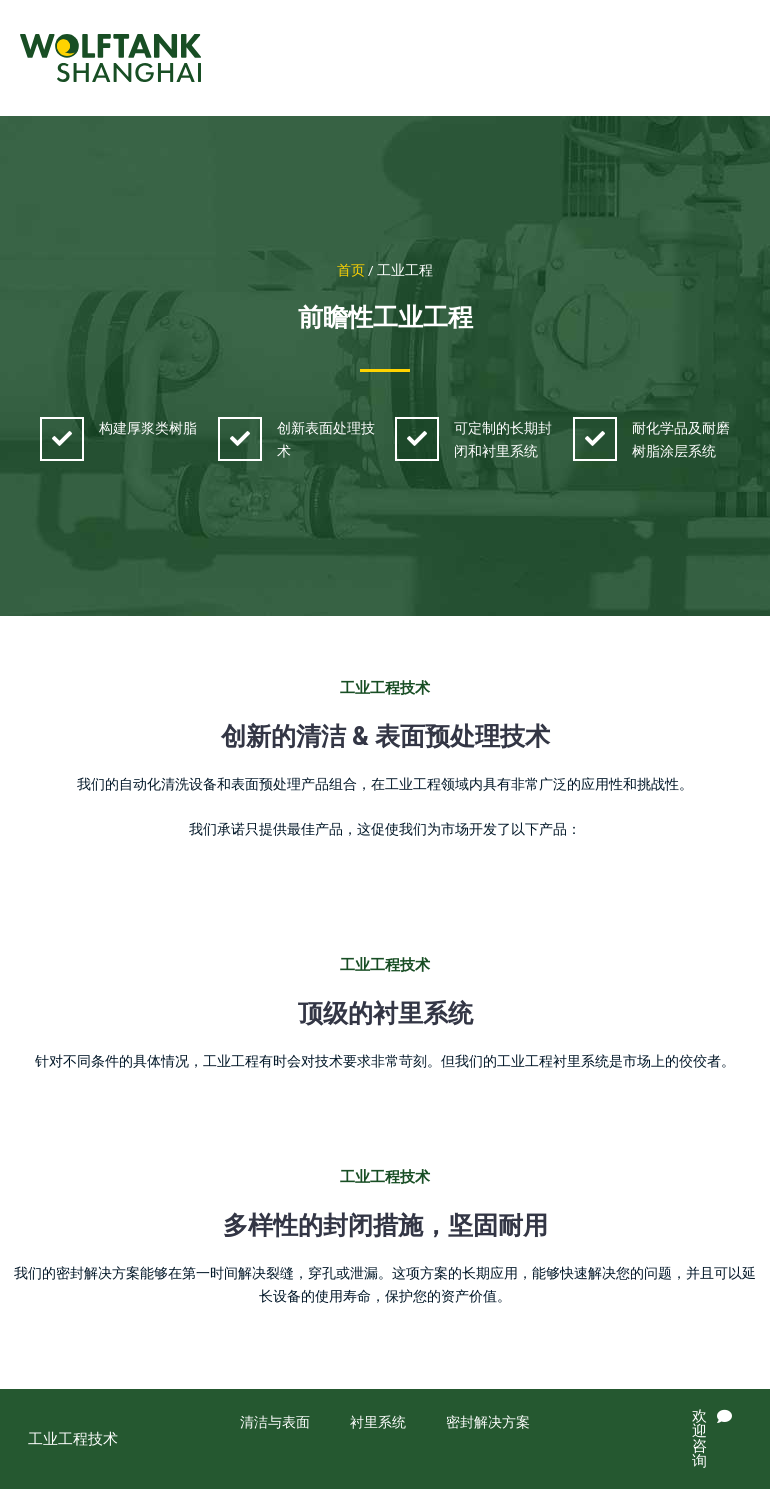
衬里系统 (378, 1422)
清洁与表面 (275, 1422)
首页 (351, 270)
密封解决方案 (488, 1422)
